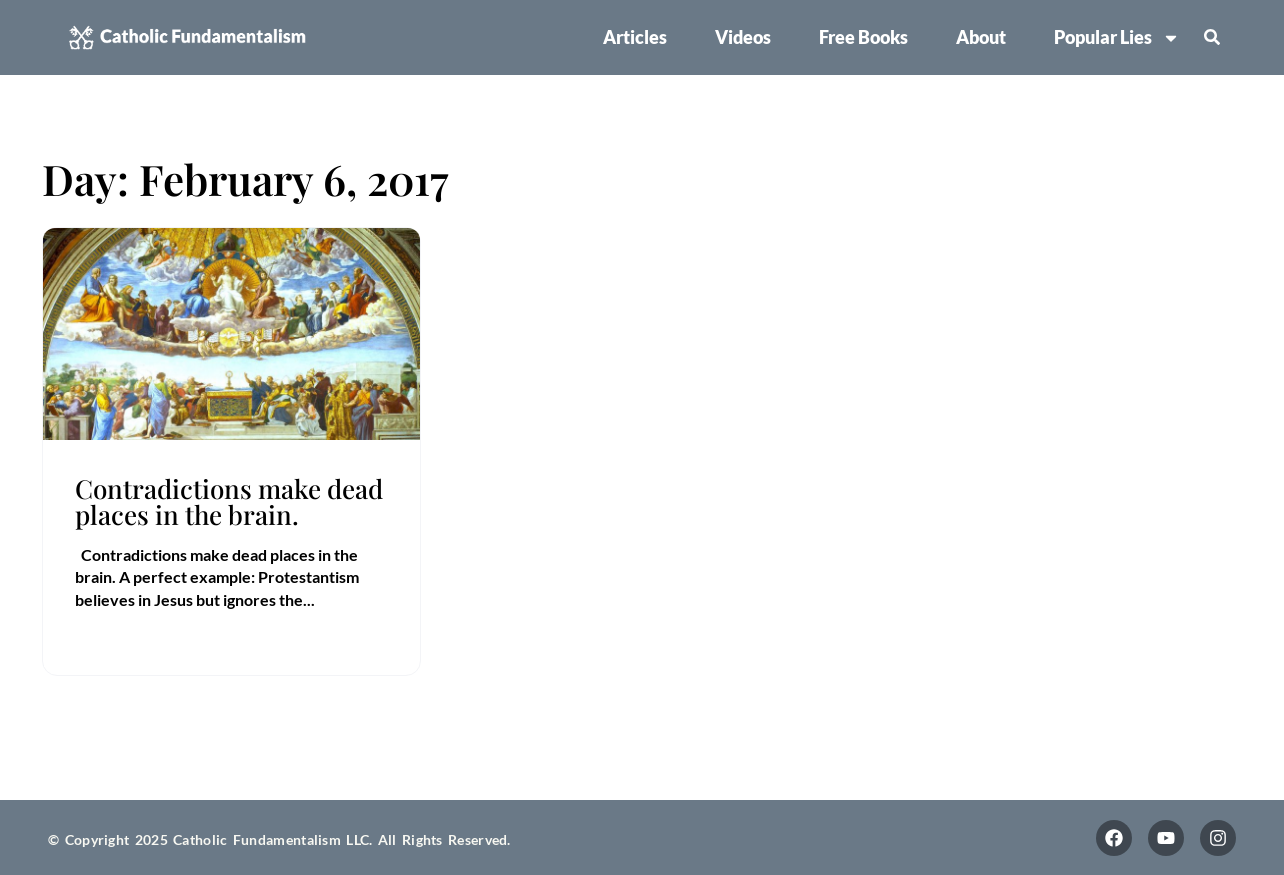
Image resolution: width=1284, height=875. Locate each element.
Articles (635, 37)
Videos (743, 37)
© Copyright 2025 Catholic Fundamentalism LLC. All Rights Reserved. (279, 839)
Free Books (863, 37)
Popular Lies (1117, 38)
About (981, 37)
